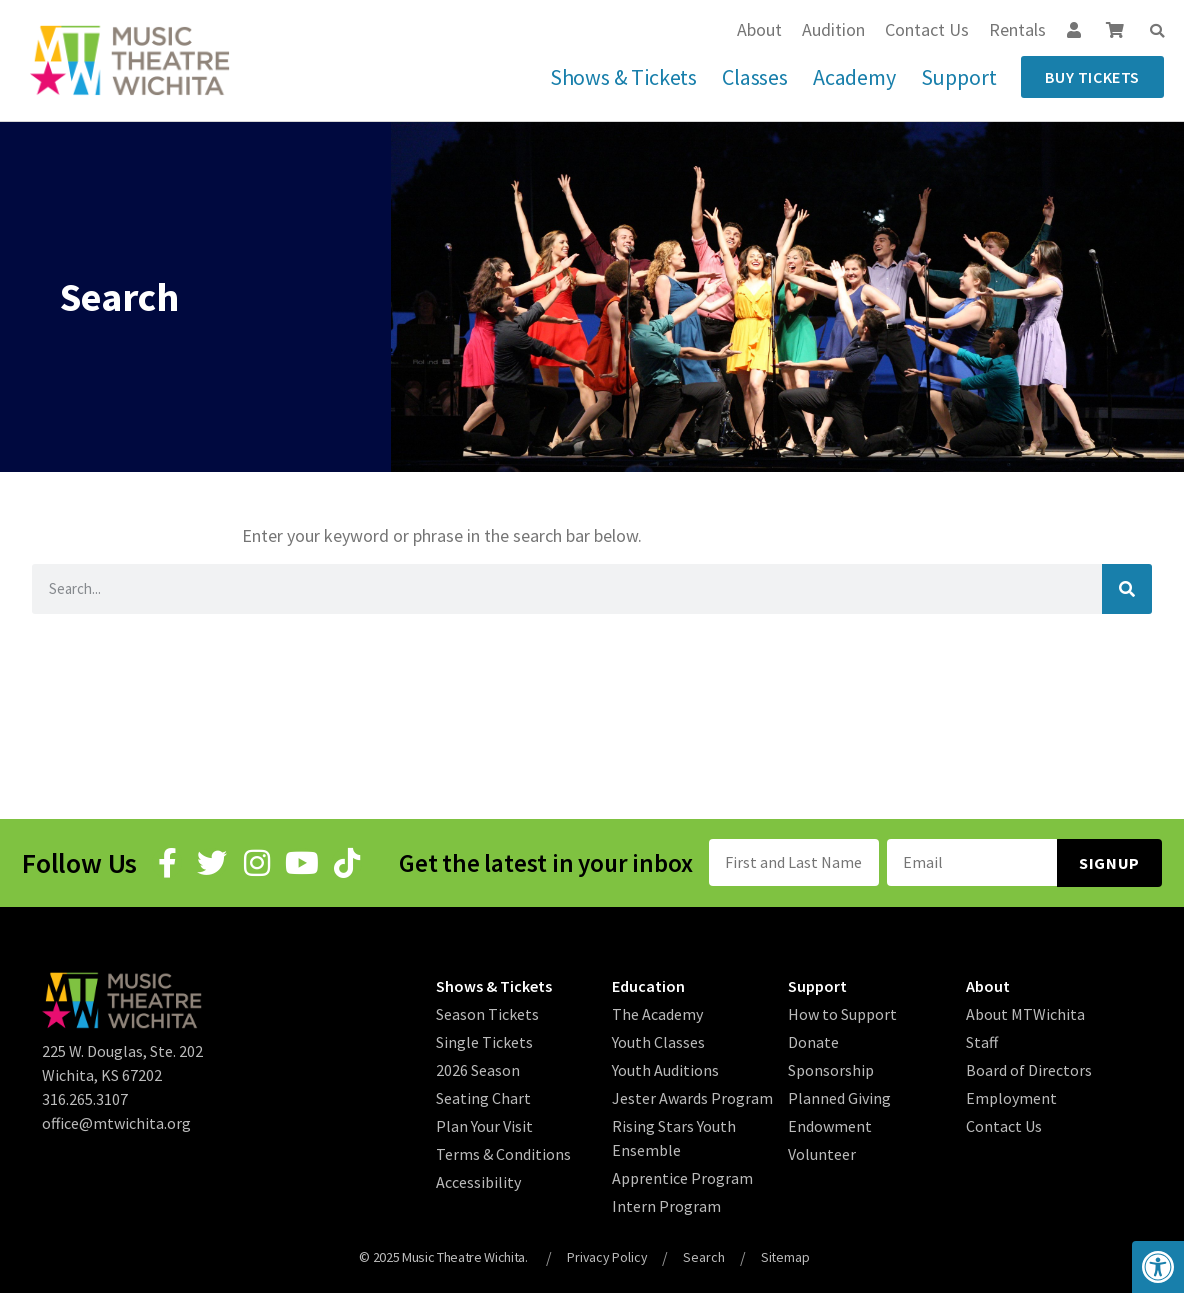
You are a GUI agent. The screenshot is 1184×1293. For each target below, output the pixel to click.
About (759, 29)
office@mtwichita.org (116, 1122)
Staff (982, 1041)
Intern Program (666, 1205)
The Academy (657, 1013)
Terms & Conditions (503, 1153)
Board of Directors (1029, 1069)
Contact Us (927, 29)
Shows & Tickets (623, 77)
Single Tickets (484, 1041)
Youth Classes (658, 1041)
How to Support (842, 1013)
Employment (1011, 1097)
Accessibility (478, 1181)
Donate (813, 1041)
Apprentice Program (682, 1177)
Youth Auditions (665, 1069)
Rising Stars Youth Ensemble (674, 1137)
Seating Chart (483, 1097)
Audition (833, 29)
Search (705, 1256)
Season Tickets (487, 1013)
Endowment (830, 1125)
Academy (854, 77)
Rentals (1017, 29)
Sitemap (787, 1256)
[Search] (1127, 589)
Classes (755, 77)
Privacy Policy (606, 1256)
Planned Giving (839, 1097)
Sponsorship (831, 1069)
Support (959, 77)
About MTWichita (1025, 1013)
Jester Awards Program (692, 1097)
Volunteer (822, 1153)
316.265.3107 (85, 1098)
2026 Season (478, 1069)
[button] (1157, 31)
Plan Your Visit (484, 1125)
